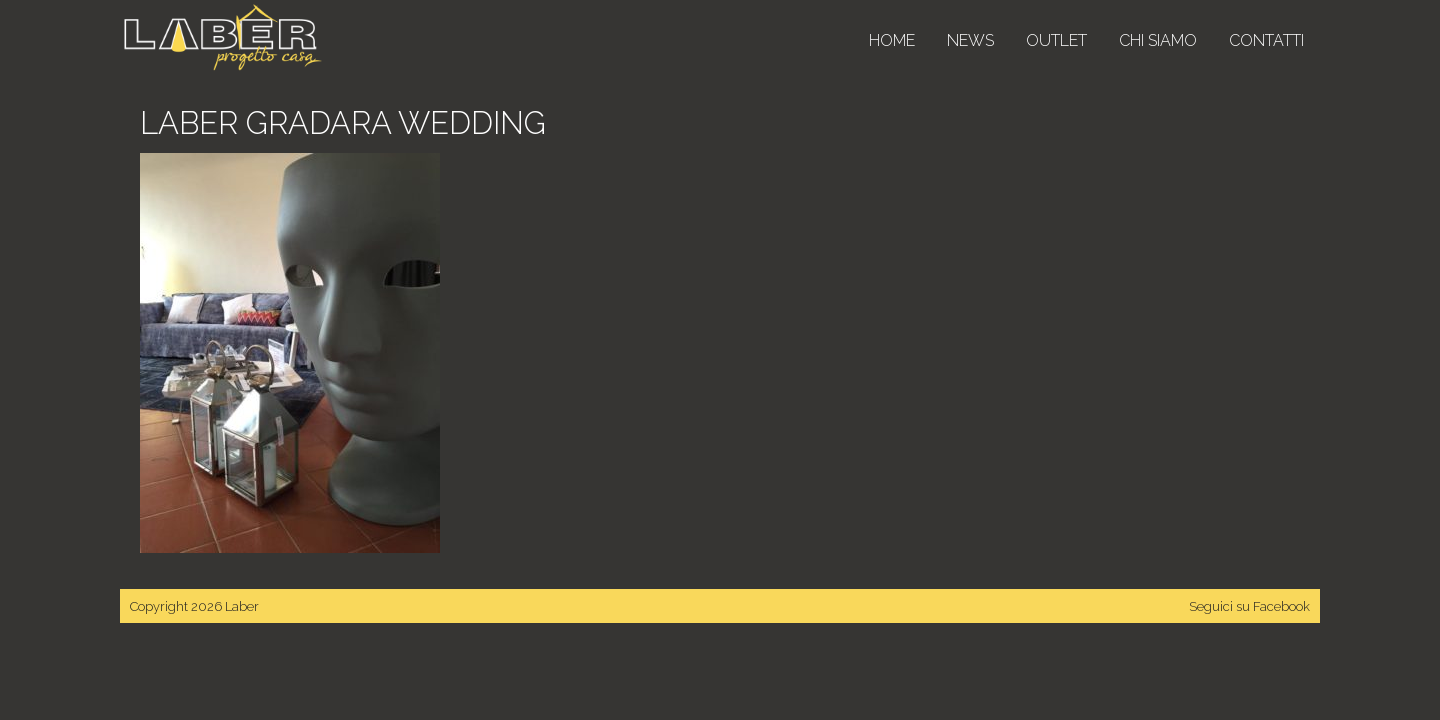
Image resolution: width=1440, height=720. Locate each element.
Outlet (1056, 40)
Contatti (1266, 40)
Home (892, 40)
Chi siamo (1158, 40)
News (970, 40)
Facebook (1281, 606)
